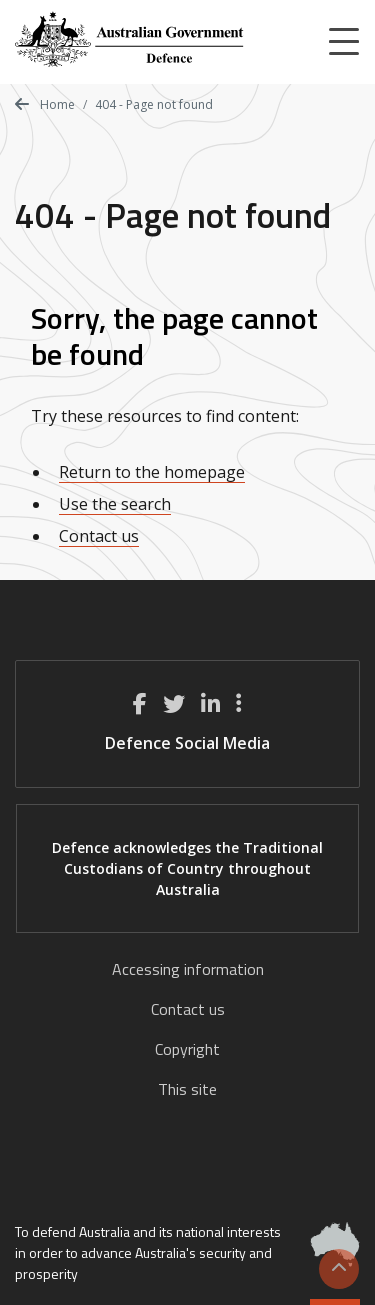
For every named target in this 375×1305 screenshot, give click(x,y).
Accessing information (188, 969)
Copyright (187, 1049)
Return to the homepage (152, 472)
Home (45, 104)
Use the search (115, 504)
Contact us (99, 536)
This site (187, 1089)
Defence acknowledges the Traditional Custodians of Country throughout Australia (187, 868)
